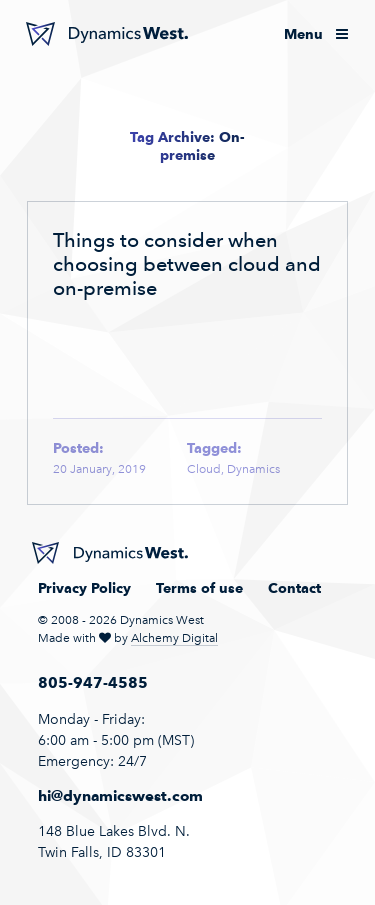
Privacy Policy (84, 588)
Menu (316, 34)
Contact (294, 588)
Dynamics (253, 469)
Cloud (204, 469)
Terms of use (199, 588)
